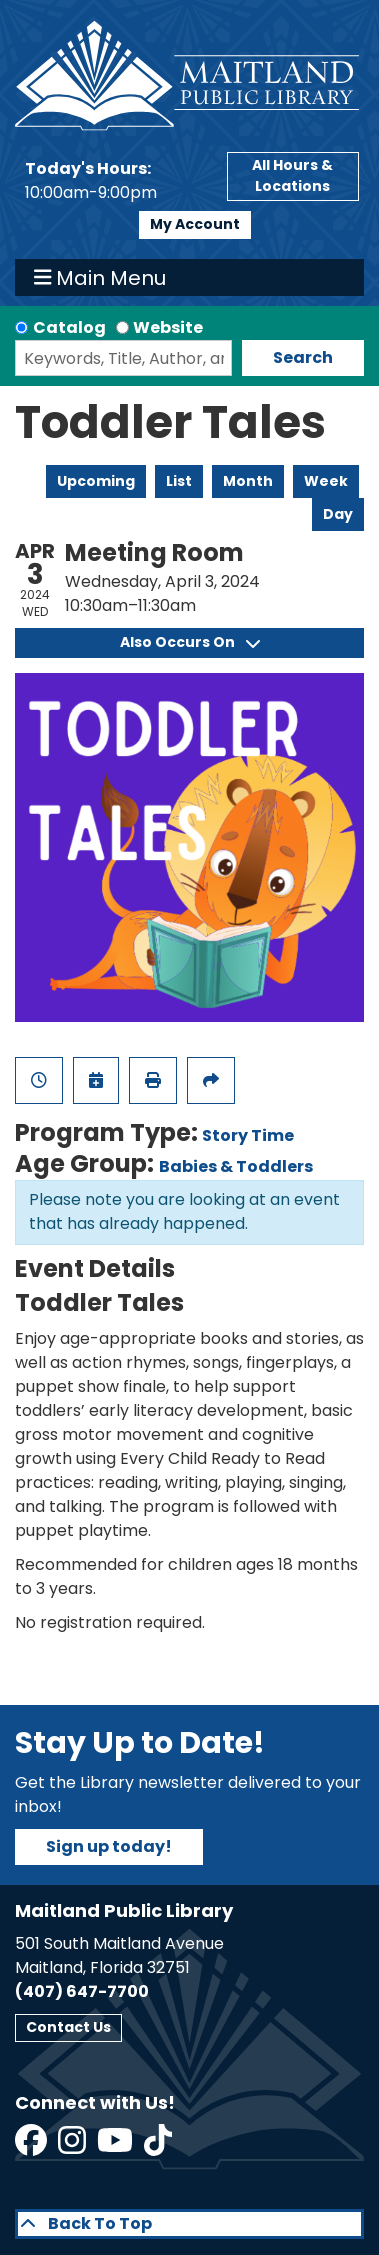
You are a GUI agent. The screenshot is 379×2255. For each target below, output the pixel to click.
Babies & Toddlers (236, 1166)
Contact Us (68, 2027)
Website (168, 327)
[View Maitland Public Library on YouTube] (116, 2146)
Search (303, 357)
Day (338, 514)
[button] (116, 181)
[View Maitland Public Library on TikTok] (158, 2146)
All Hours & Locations (292, 175)
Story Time (248, 1135)
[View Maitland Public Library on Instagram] (73, 2146)
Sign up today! (109, 1846)
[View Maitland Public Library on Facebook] (32, 2146)
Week (326, 481)
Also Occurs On (190, 642)
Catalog (69, 327)
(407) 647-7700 (82, 1991)
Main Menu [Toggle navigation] (100, 278)
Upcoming (96, 481)
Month (248, 481)
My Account (195, 224)
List (179, 481)
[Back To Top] (189, 2224)
